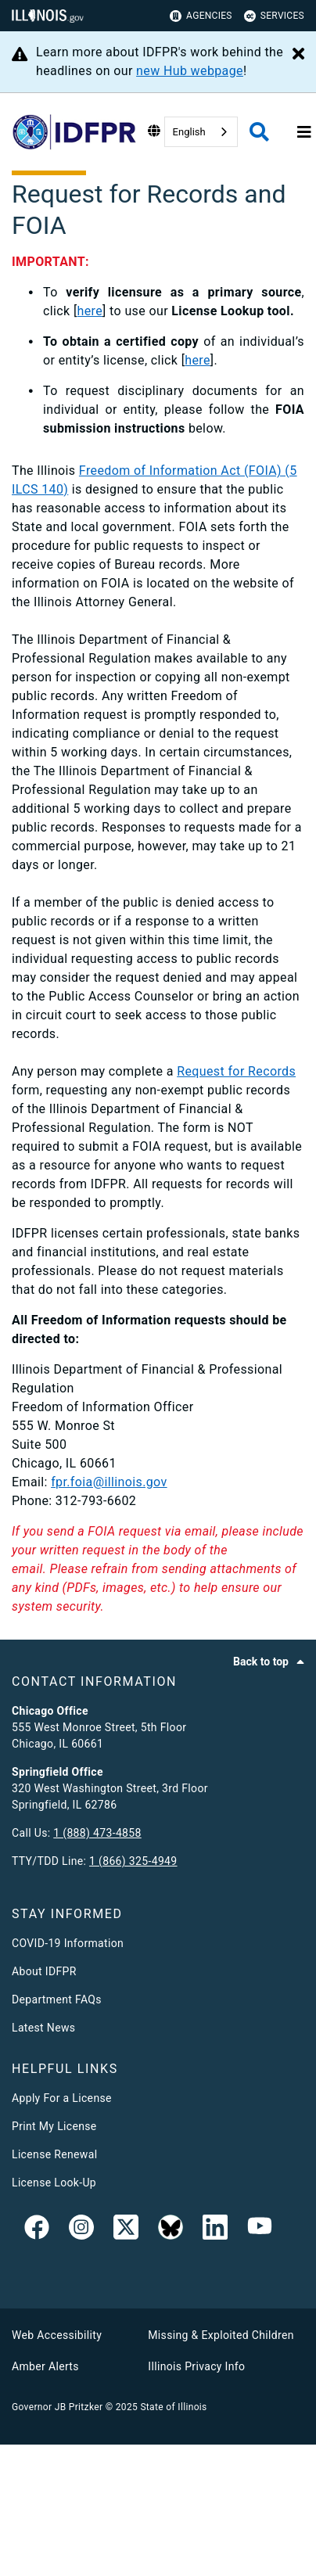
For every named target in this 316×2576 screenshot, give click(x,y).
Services (274, 16)
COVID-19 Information (68, 1943)
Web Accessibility (57, 2335)
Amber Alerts (45, 2366)
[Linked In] (215, 2230)
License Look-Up (54, 2182)
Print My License (54, 2126)
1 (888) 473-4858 (97, 1833)
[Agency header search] (259, 132)
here (90, 311)
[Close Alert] (298, 54)
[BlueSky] (170, 2230)
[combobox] (201, 132)
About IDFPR (44, 1971)
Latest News (43, 2027)
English (189, 132)
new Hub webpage (189, 70)
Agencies (201, 16)
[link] (36, 2230)
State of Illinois (173, 2407)
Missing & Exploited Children (220, 2335)
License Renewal (54, 2154)
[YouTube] (259, 2230)
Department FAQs (57, 1999)
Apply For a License (62, 2098)
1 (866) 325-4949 (133, 1861)
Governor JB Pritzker (57, 2407)
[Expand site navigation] (304, 132)
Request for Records (236, 1071)
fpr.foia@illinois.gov (109, 1482)
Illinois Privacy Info (196, 2366)
